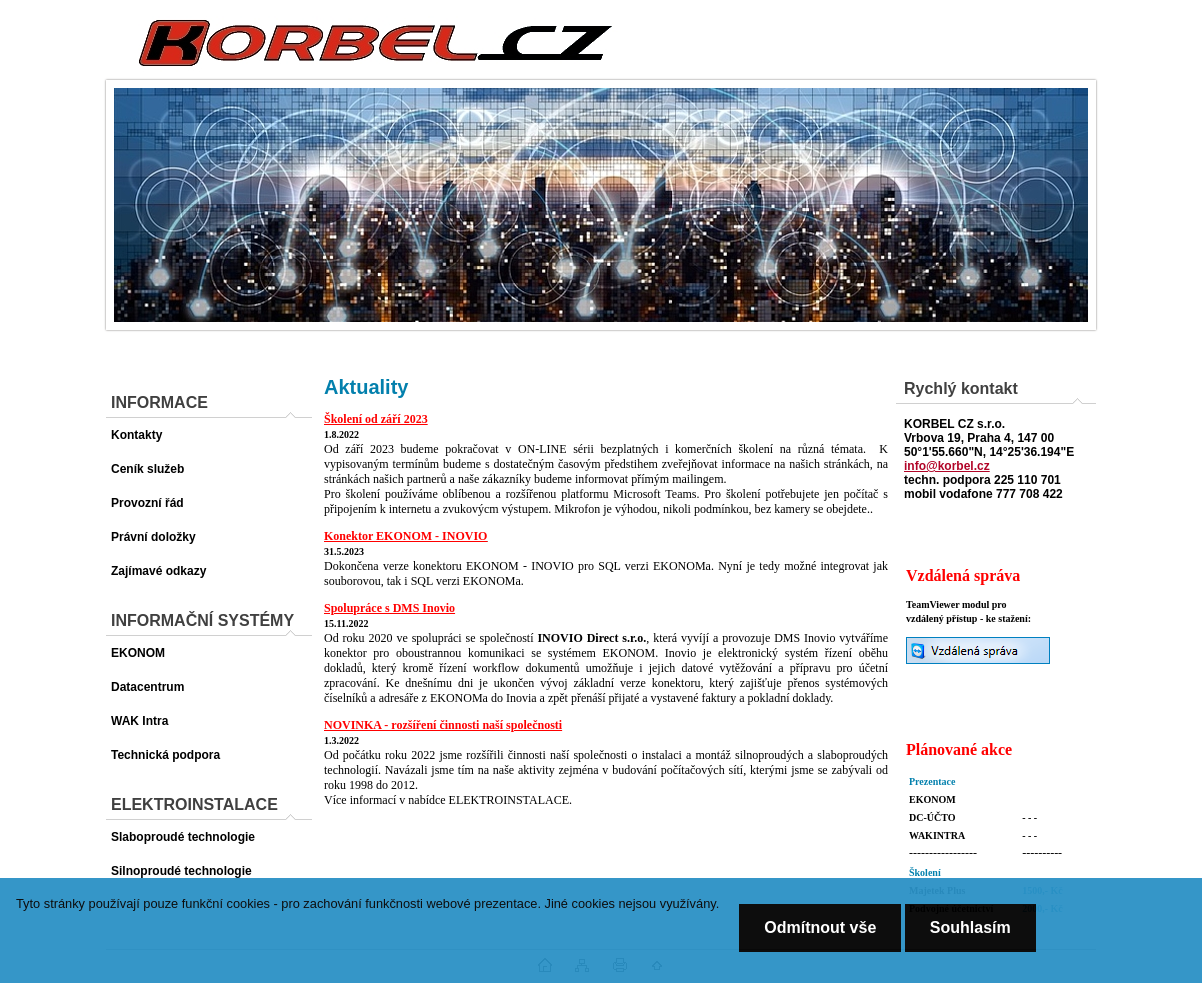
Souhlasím (970, 927)
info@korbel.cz (947, 466)
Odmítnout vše (820, 927)
